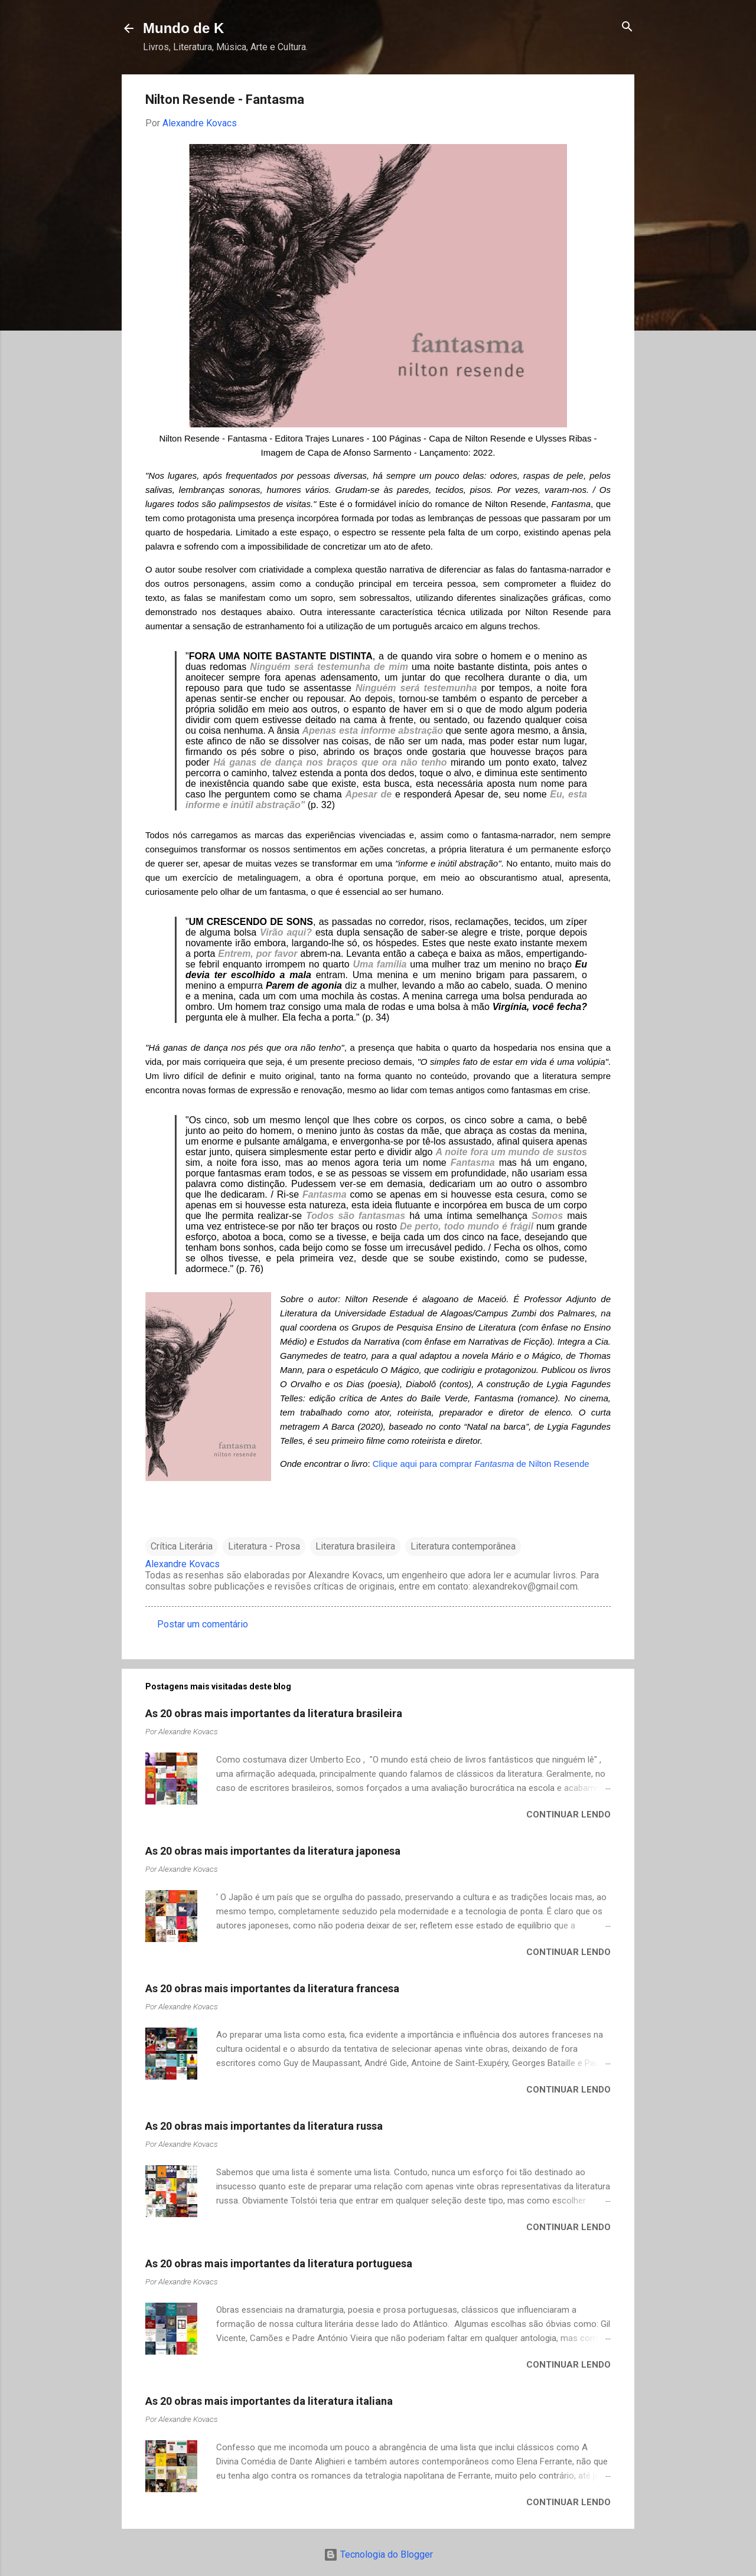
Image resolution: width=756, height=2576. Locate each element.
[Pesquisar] (627, 27)
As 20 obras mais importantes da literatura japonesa (272, 1851)
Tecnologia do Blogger (378, 2554)
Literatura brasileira (355, 1546)
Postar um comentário (202, 1624)
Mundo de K (183, 28)
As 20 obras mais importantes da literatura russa (264, 2126)
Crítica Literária (182, 1546)
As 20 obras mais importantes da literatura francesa (272, 1988)
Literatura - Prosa (264, 1546)
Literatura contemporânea (463, 1546)
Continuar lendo (568, 1814)
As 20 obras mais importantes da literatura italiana (269, 2401)
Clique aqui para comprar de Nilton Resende (481, 1464)
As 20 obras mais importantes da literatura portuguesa (278, 2263)
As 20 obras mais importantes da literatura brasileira (273, 1713)
